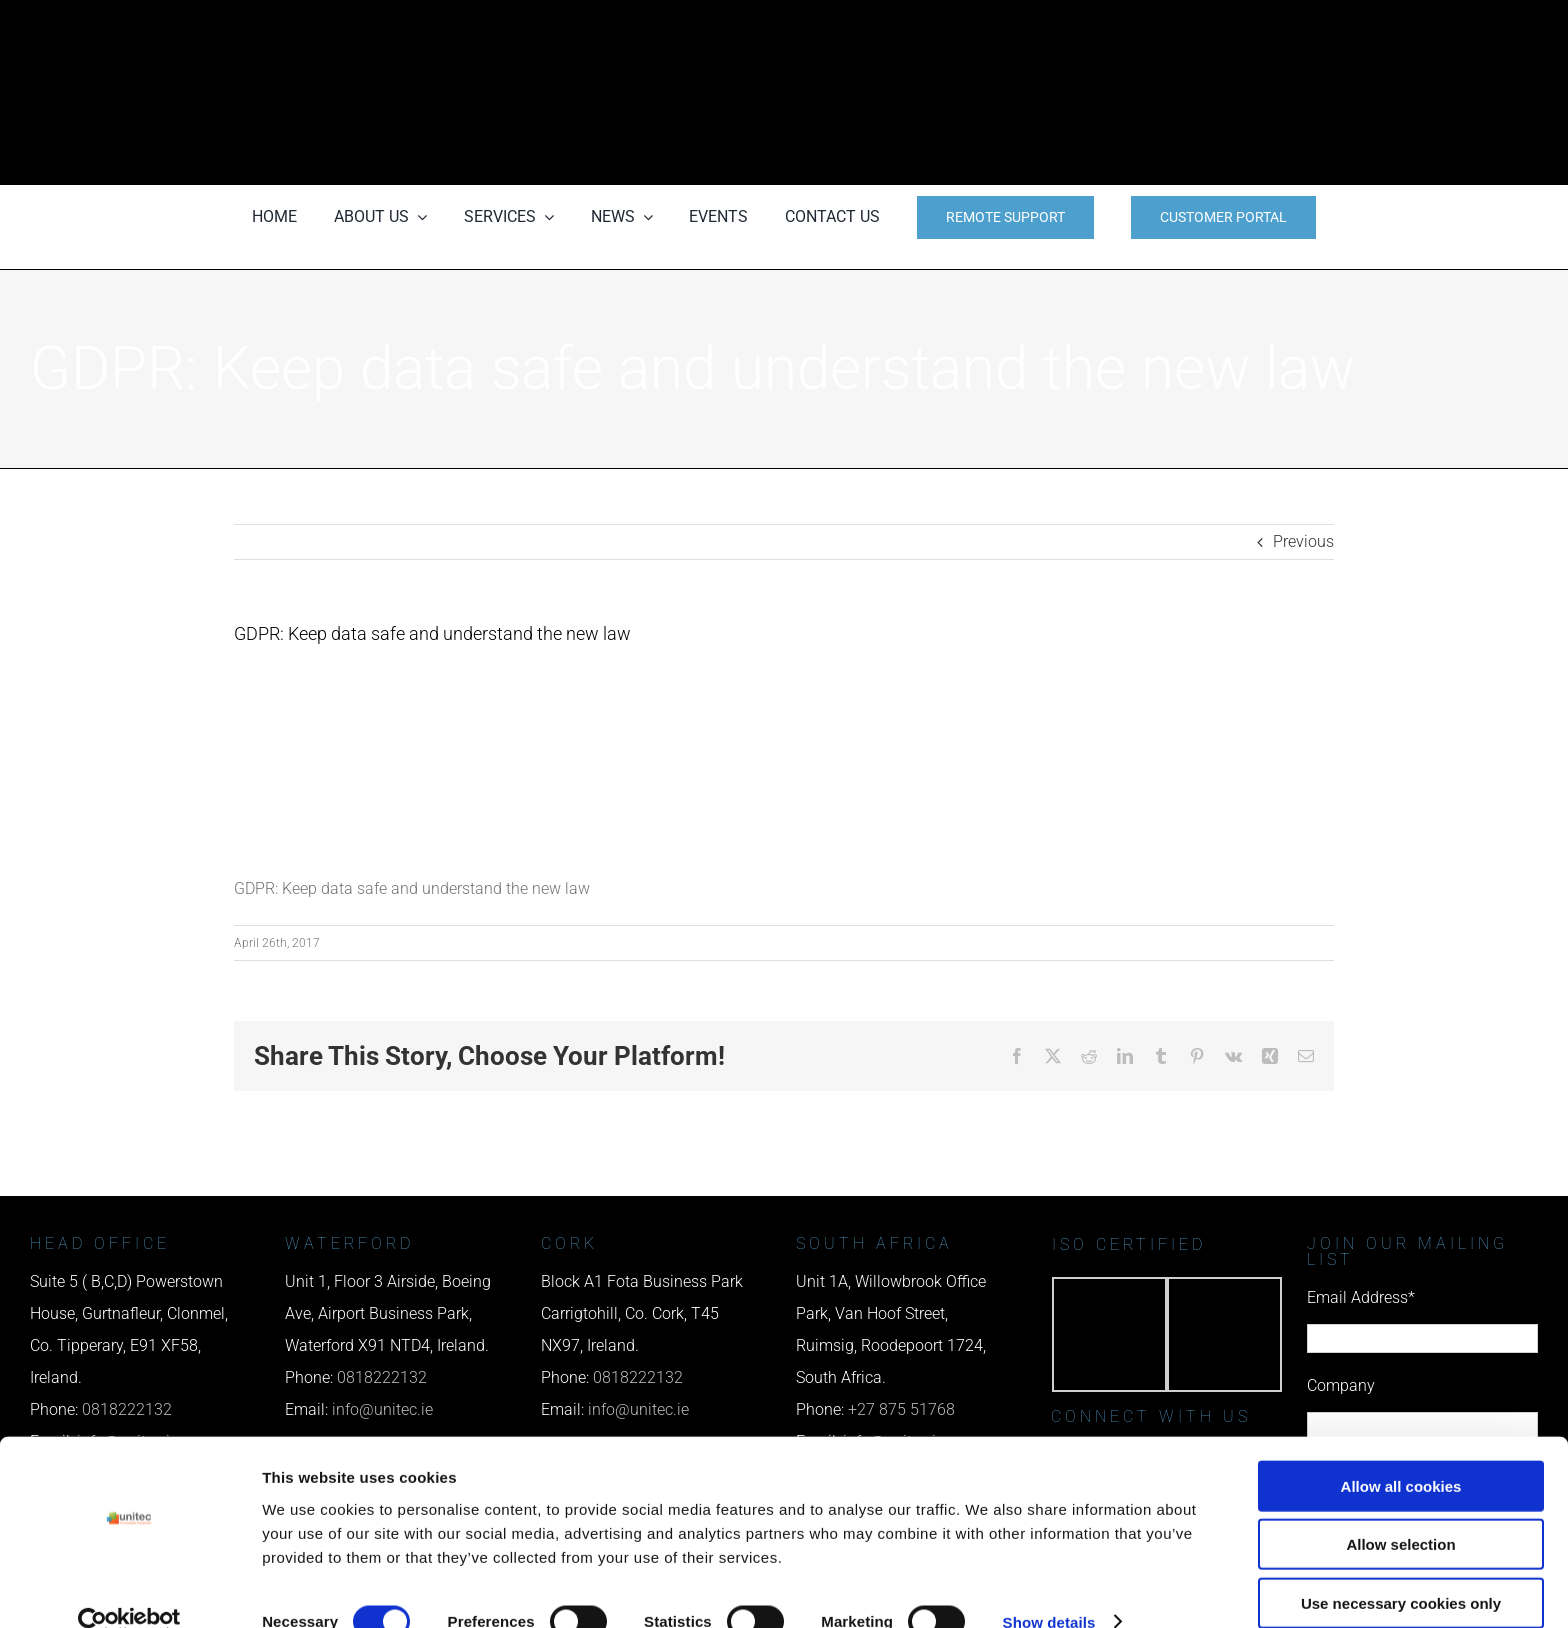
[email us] (1165, 92)
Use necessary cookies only (1401, 1569)
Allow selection (1400, 1511)
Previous (1303, 541)
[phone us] (1165, 27)
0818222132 (382, 1377)
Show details (1049, 1588)
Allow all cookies (1401, 1452)
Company (1341, 1385)
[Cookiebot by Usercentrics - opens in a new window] (129, 1589)
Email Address (1361, 1297)
